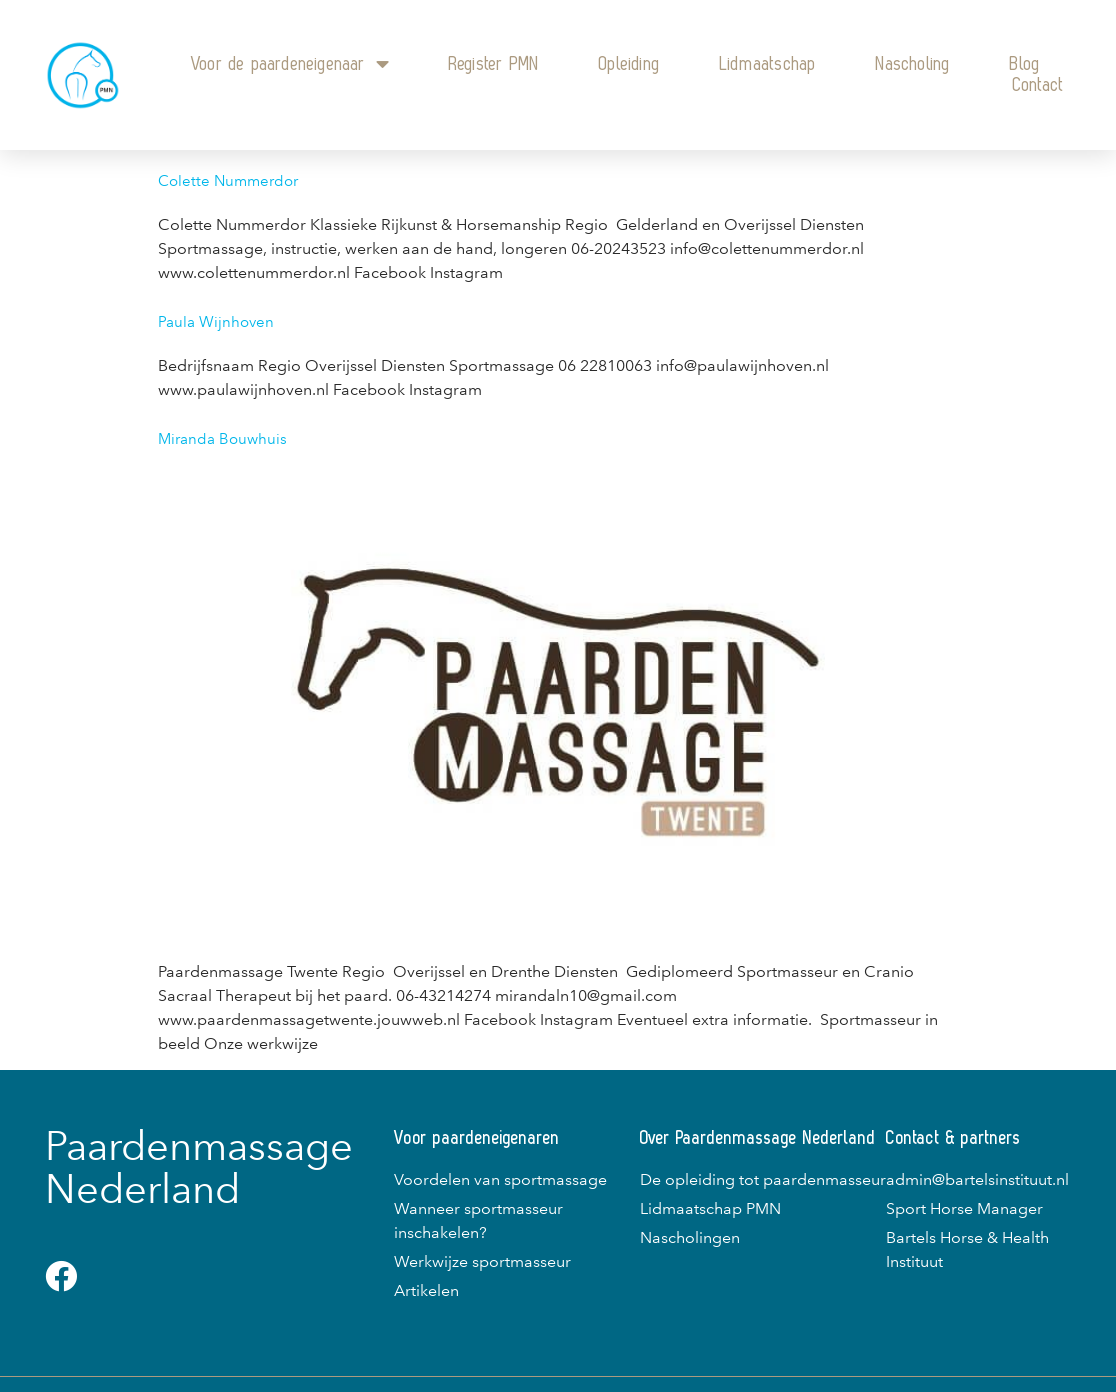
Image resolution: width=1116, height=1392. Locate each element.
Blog (1025, 64)
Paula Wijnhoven (216, 322)
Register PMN (494, 64)
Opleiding (629, 64)
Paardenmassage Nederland (199, 1167)
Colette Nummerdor (228, 181)
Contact (1038, 85)
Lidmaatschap (768, 64)
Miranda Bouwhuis (222, 439)
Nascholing (913, 64)
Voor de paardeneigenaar (290, 64)
